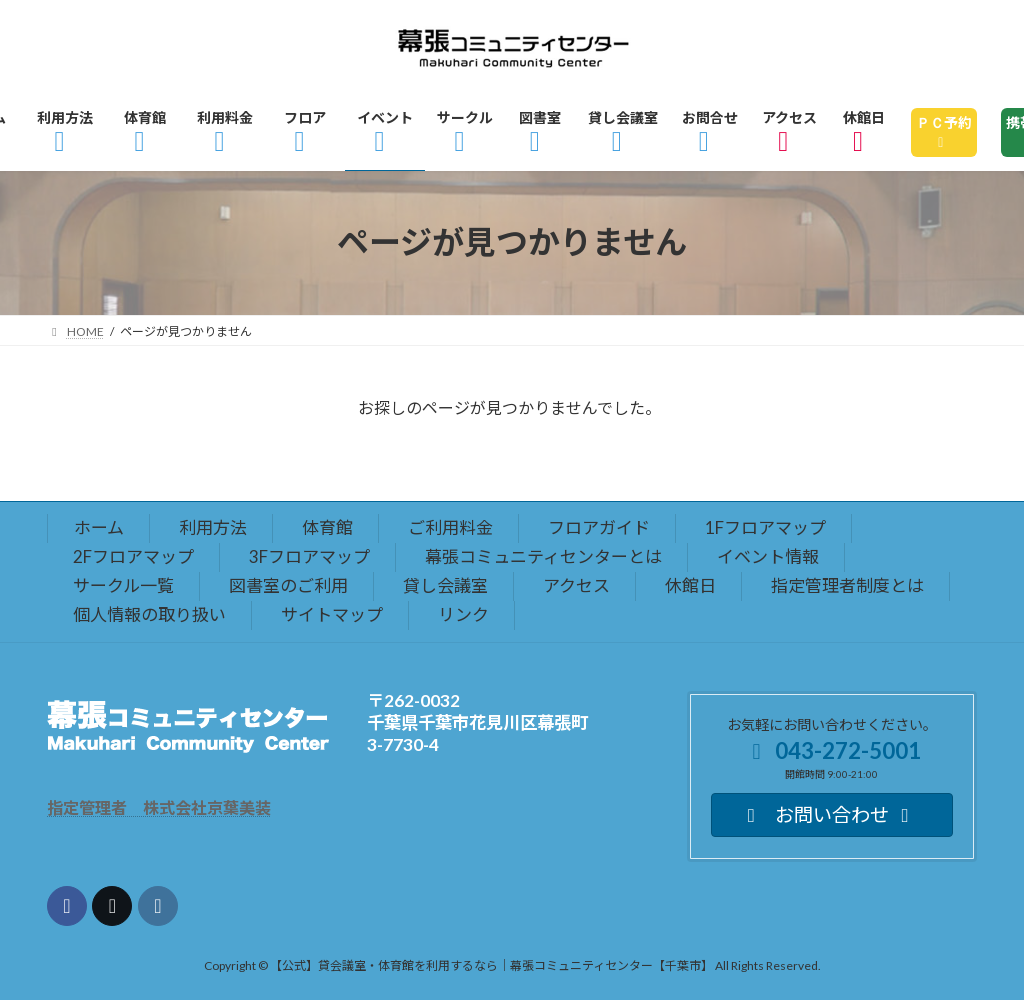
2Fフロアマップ (133, 556)
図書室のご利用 (288, 585)
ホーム (99, 527)
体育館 (327, 527)
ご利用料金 (450, 527)
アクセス (576, 585)
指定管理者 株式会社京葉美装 (159, 807)
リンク (463, 614)
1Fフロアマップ (765, 527)
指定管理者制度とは (847, 585)
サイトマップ (332, 614)
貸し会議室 (445, 585)
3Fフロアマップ (309, 556)
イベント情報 (768, 556)
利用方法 (213, 527)
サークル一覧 (123, 585)
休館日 (690, 585)
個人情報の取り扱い (149, 614)
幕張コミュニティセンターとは (543, 556)
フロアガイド (599, 527)
